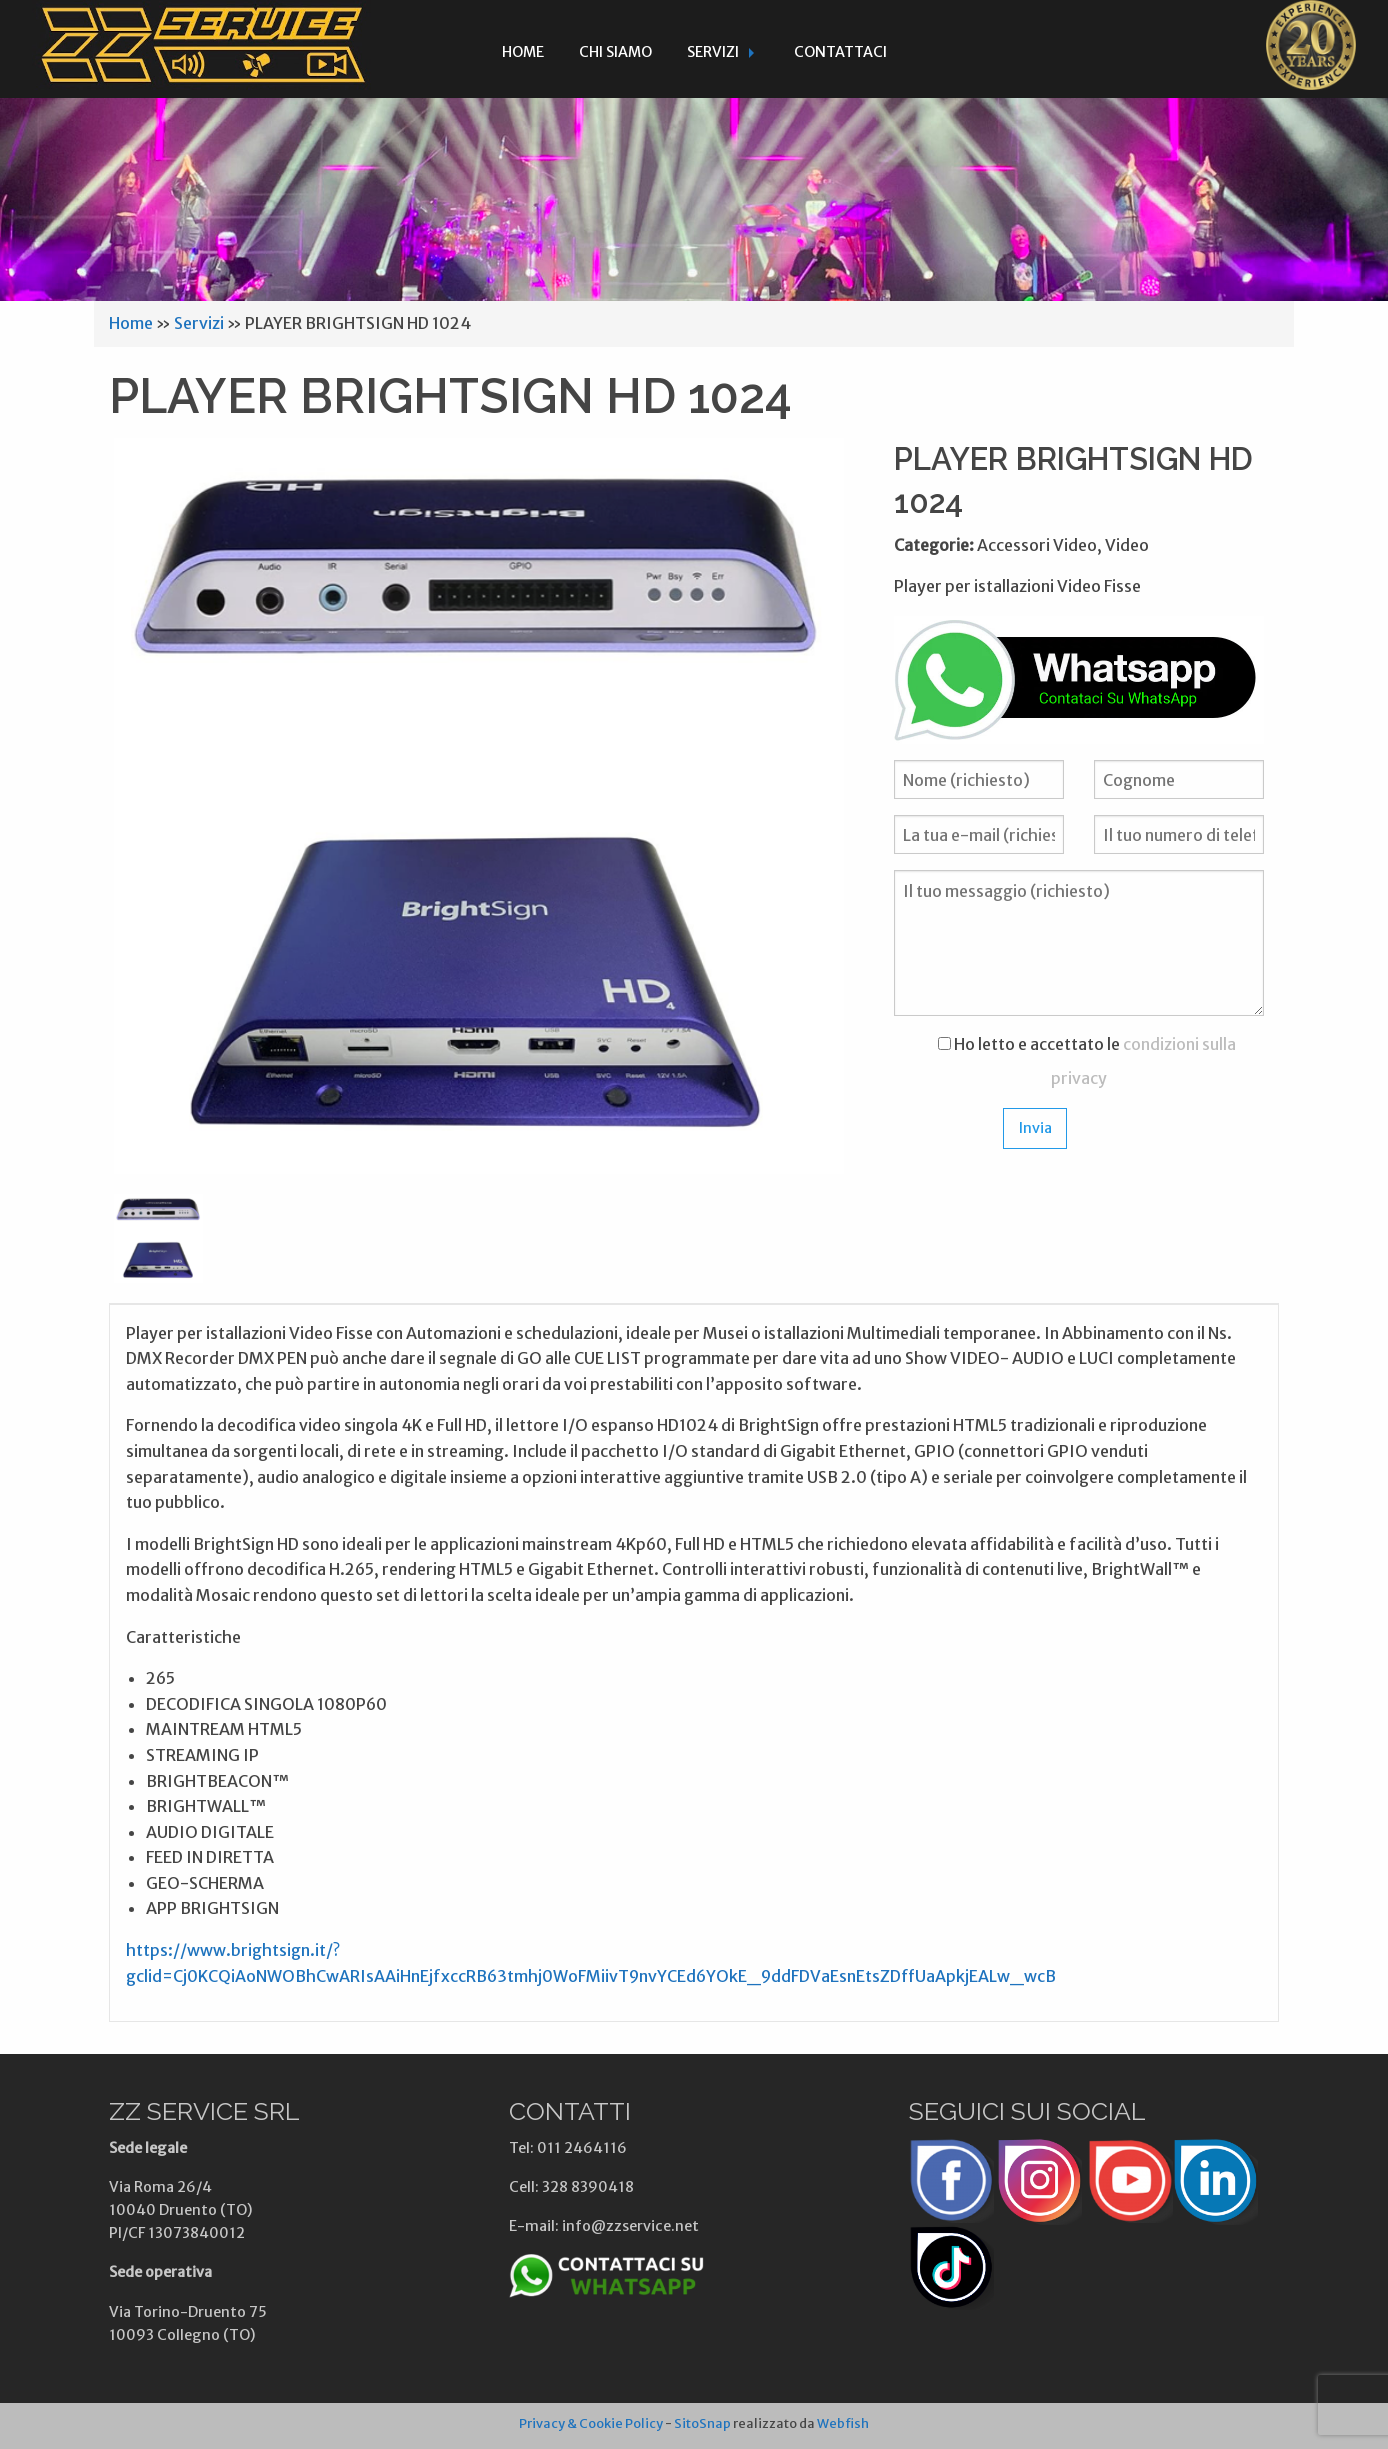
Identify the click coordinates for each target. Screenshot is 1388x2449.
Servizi (713, 52)
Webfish (843, 2423)
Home (523, 52)
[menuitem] (523, 49)
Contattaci (840, 52)
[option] (479, 806)
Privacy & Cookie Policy (591, 2423)
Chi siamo (615, 52)
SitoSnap (702, 2423)
